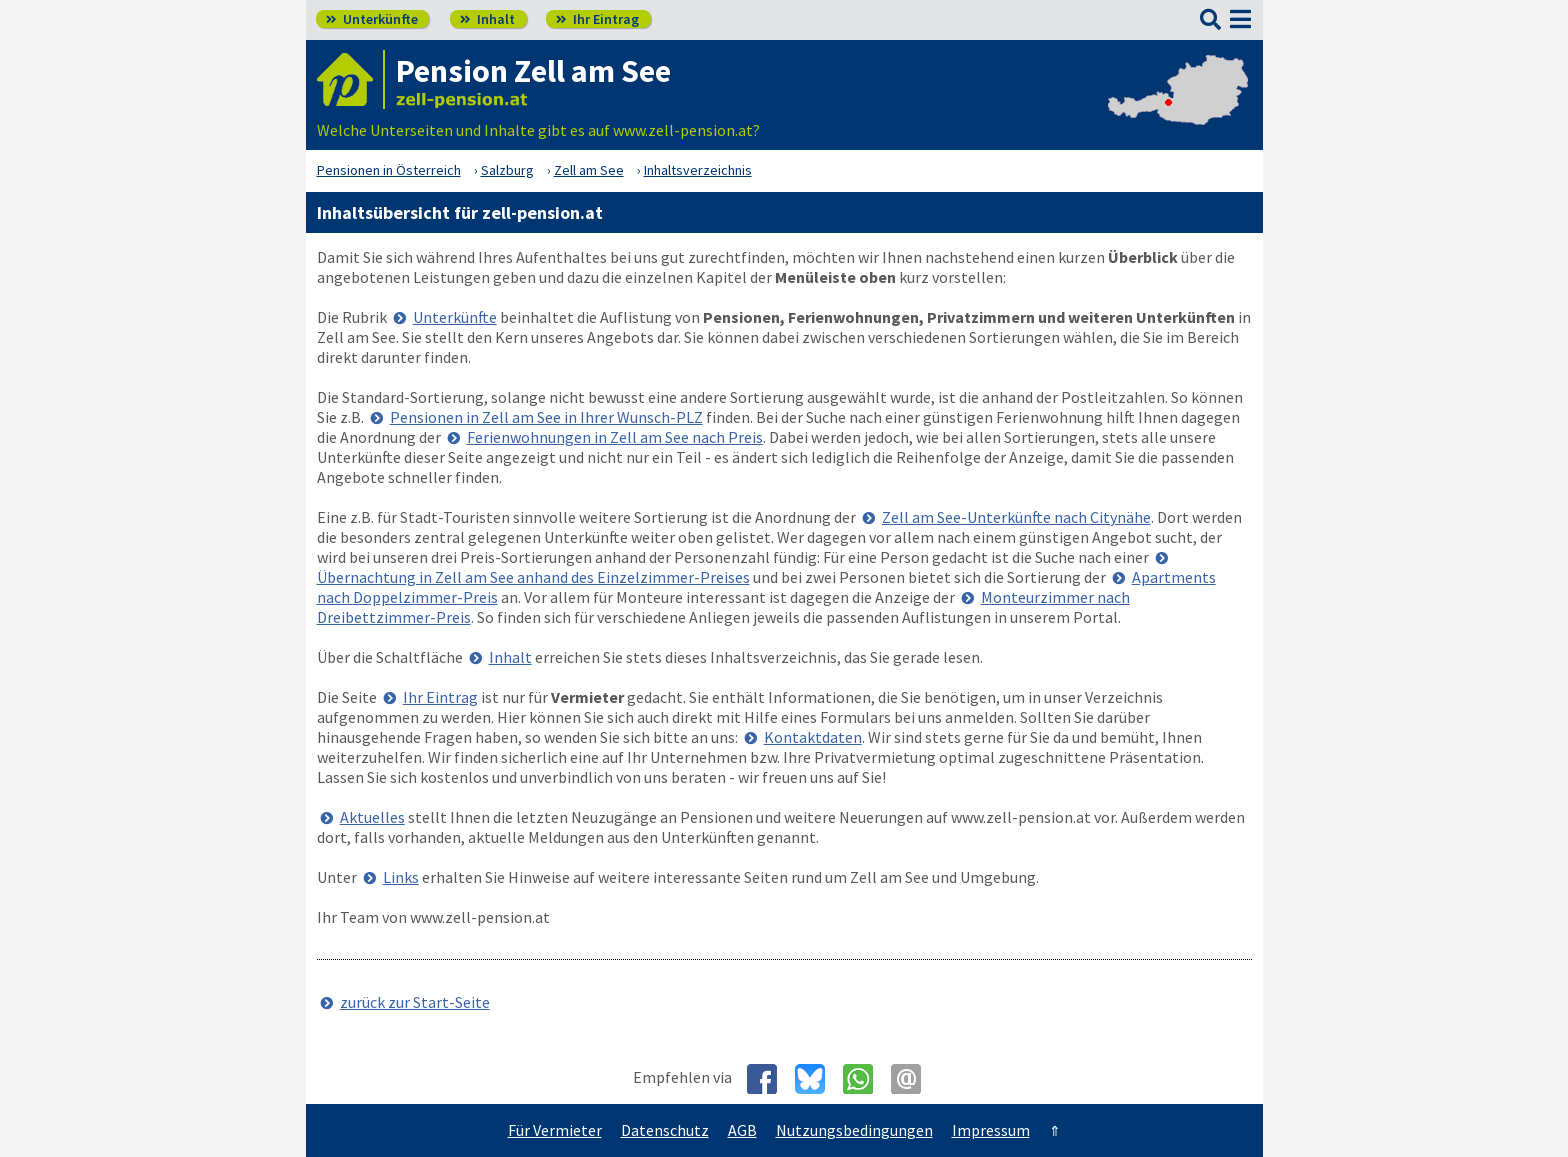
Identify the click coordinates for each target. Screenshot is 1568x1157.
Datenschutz (665, 1130)
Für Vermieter (555, 1130)
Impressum (991, 1130)
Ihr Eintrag (597, 19)
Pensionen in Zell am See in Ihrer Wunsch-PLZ (546, 417)
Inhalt (487, 19)
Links (401, 877)
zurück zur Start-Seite (415, 1002)
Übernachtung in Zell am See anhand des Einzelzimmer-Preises (533, 577)
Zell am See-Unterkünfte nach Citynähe (1016, 517)
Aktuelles (372, 817)
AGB (742, 1130)
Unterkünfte (372, 19)
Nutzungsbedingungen (854, 1130)
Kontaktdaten (813, 737)
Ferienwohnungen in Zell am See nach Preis (615, 437)
